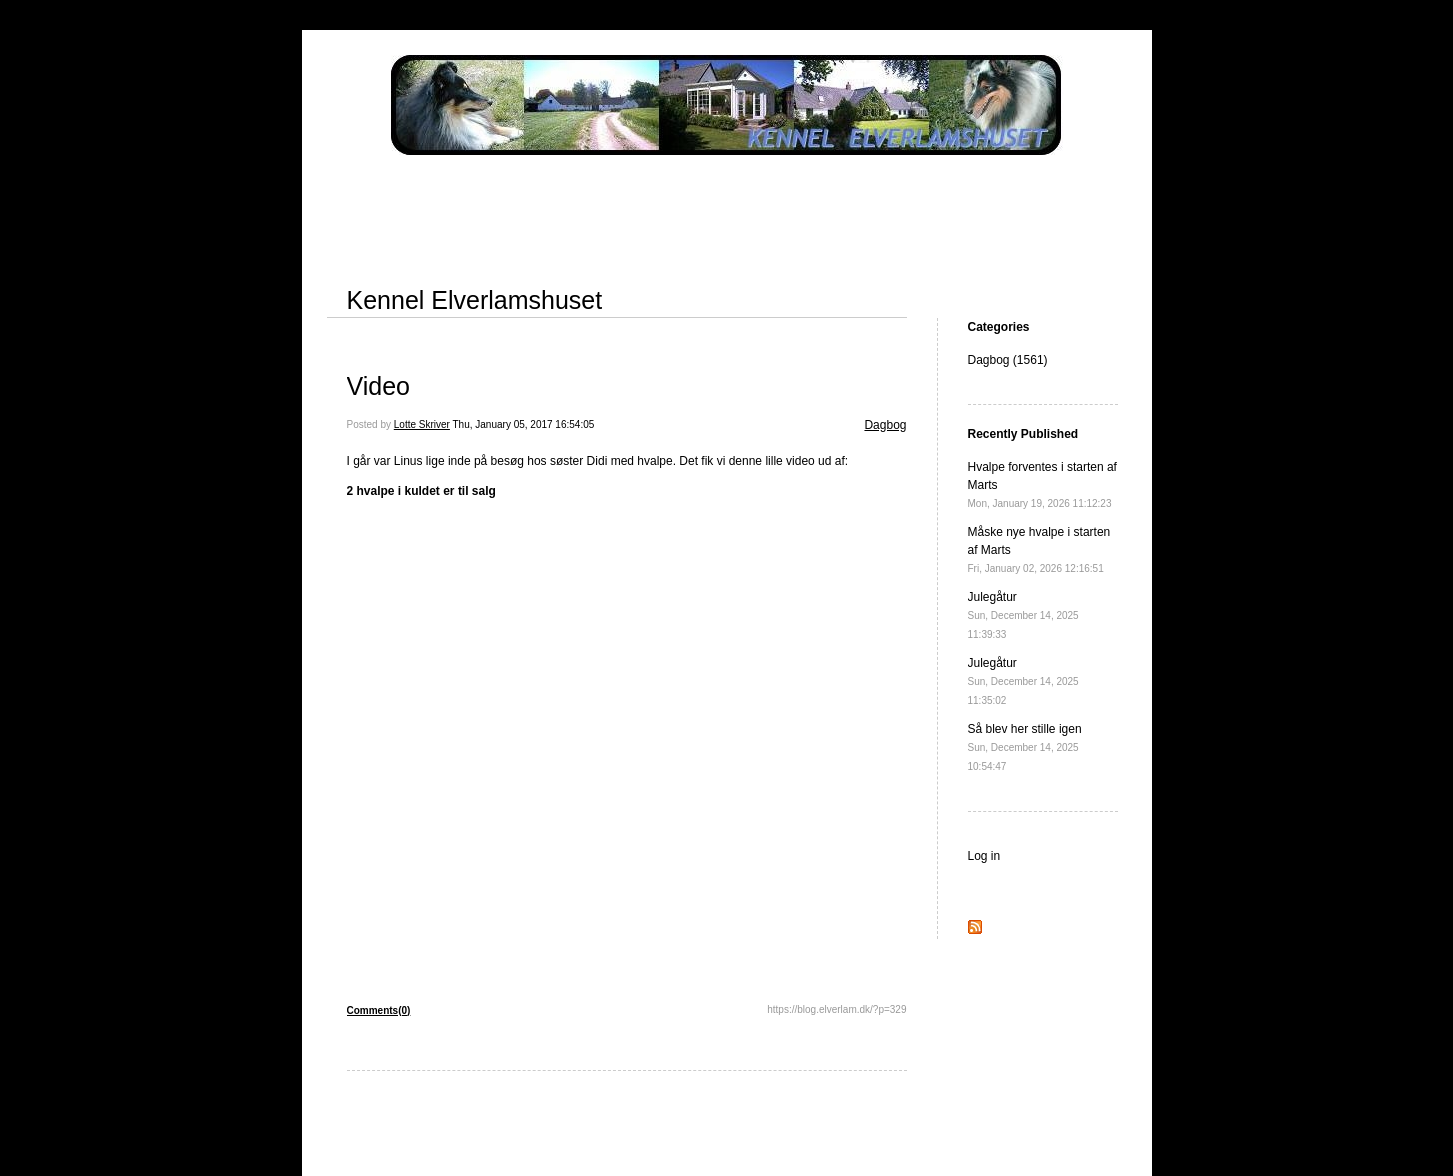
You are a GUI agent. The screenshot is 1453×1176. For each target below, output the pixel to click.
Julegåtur (1023, 615)
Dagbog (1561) (1008, 360)
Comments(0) (379, 1010)
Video (379, 386)
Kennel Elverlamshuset (475, 300)
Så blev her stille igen (1025, 747)
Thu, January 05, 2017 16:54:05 (524, 424)
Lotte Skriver (422, 424)
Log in (984, 856)
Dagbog (885, 425)
